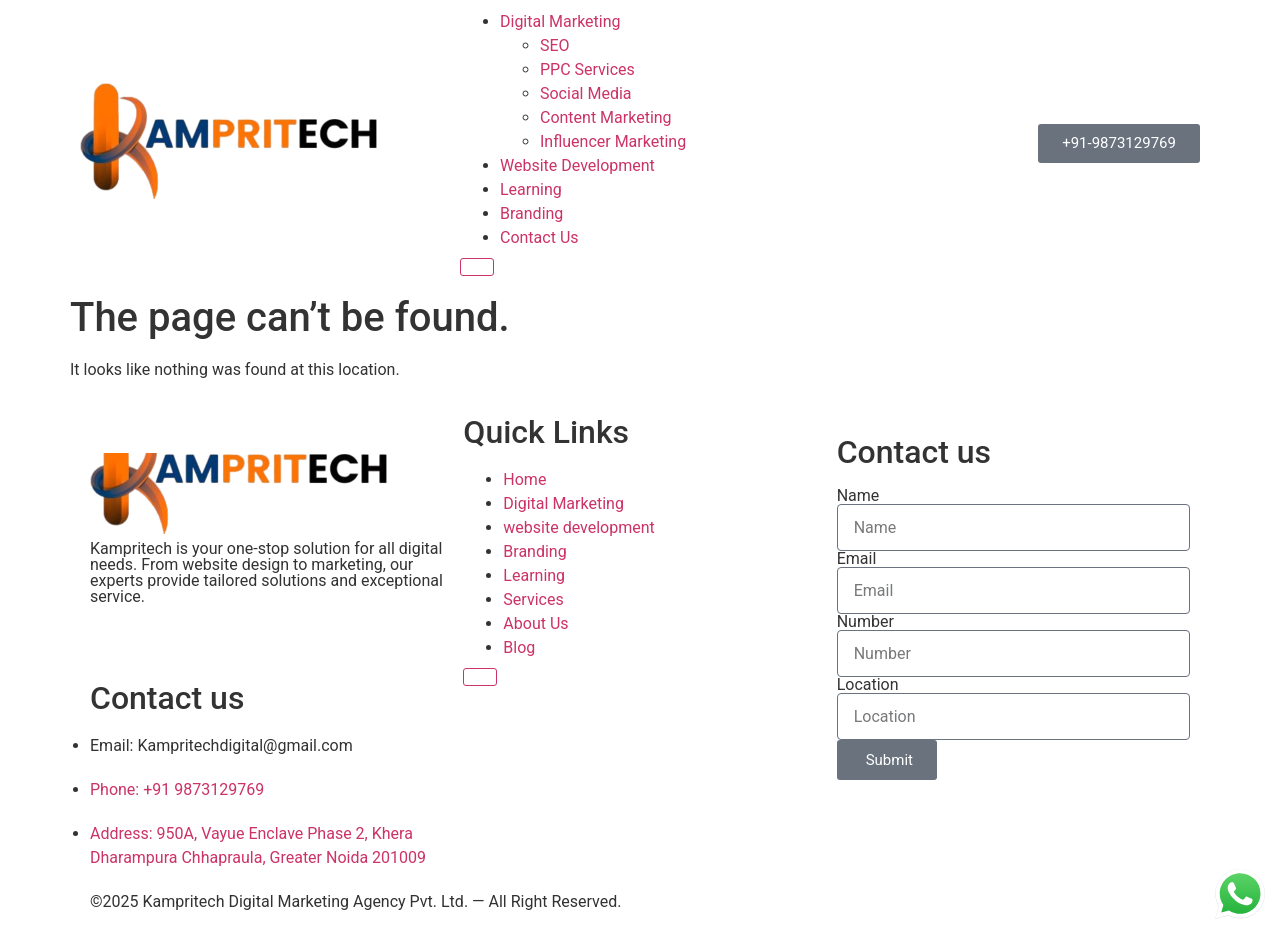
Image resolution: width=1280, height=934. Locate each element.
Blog (519, 647)
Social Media (586, 93)
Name (858, 496)
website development (578, 527)
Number (865, 622)
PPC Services (587, 69)
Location (868, 685)
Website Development (577, 165)
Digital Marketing (560, 21)
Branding (531, 213)
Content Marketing (606, 117)
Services (533, 599)
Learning (531, 189)
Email (857, 559)
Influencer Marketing (613, 141)
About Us (535, 623)
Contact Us (539, 237)
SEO (555, 45)
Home (524, 479)
